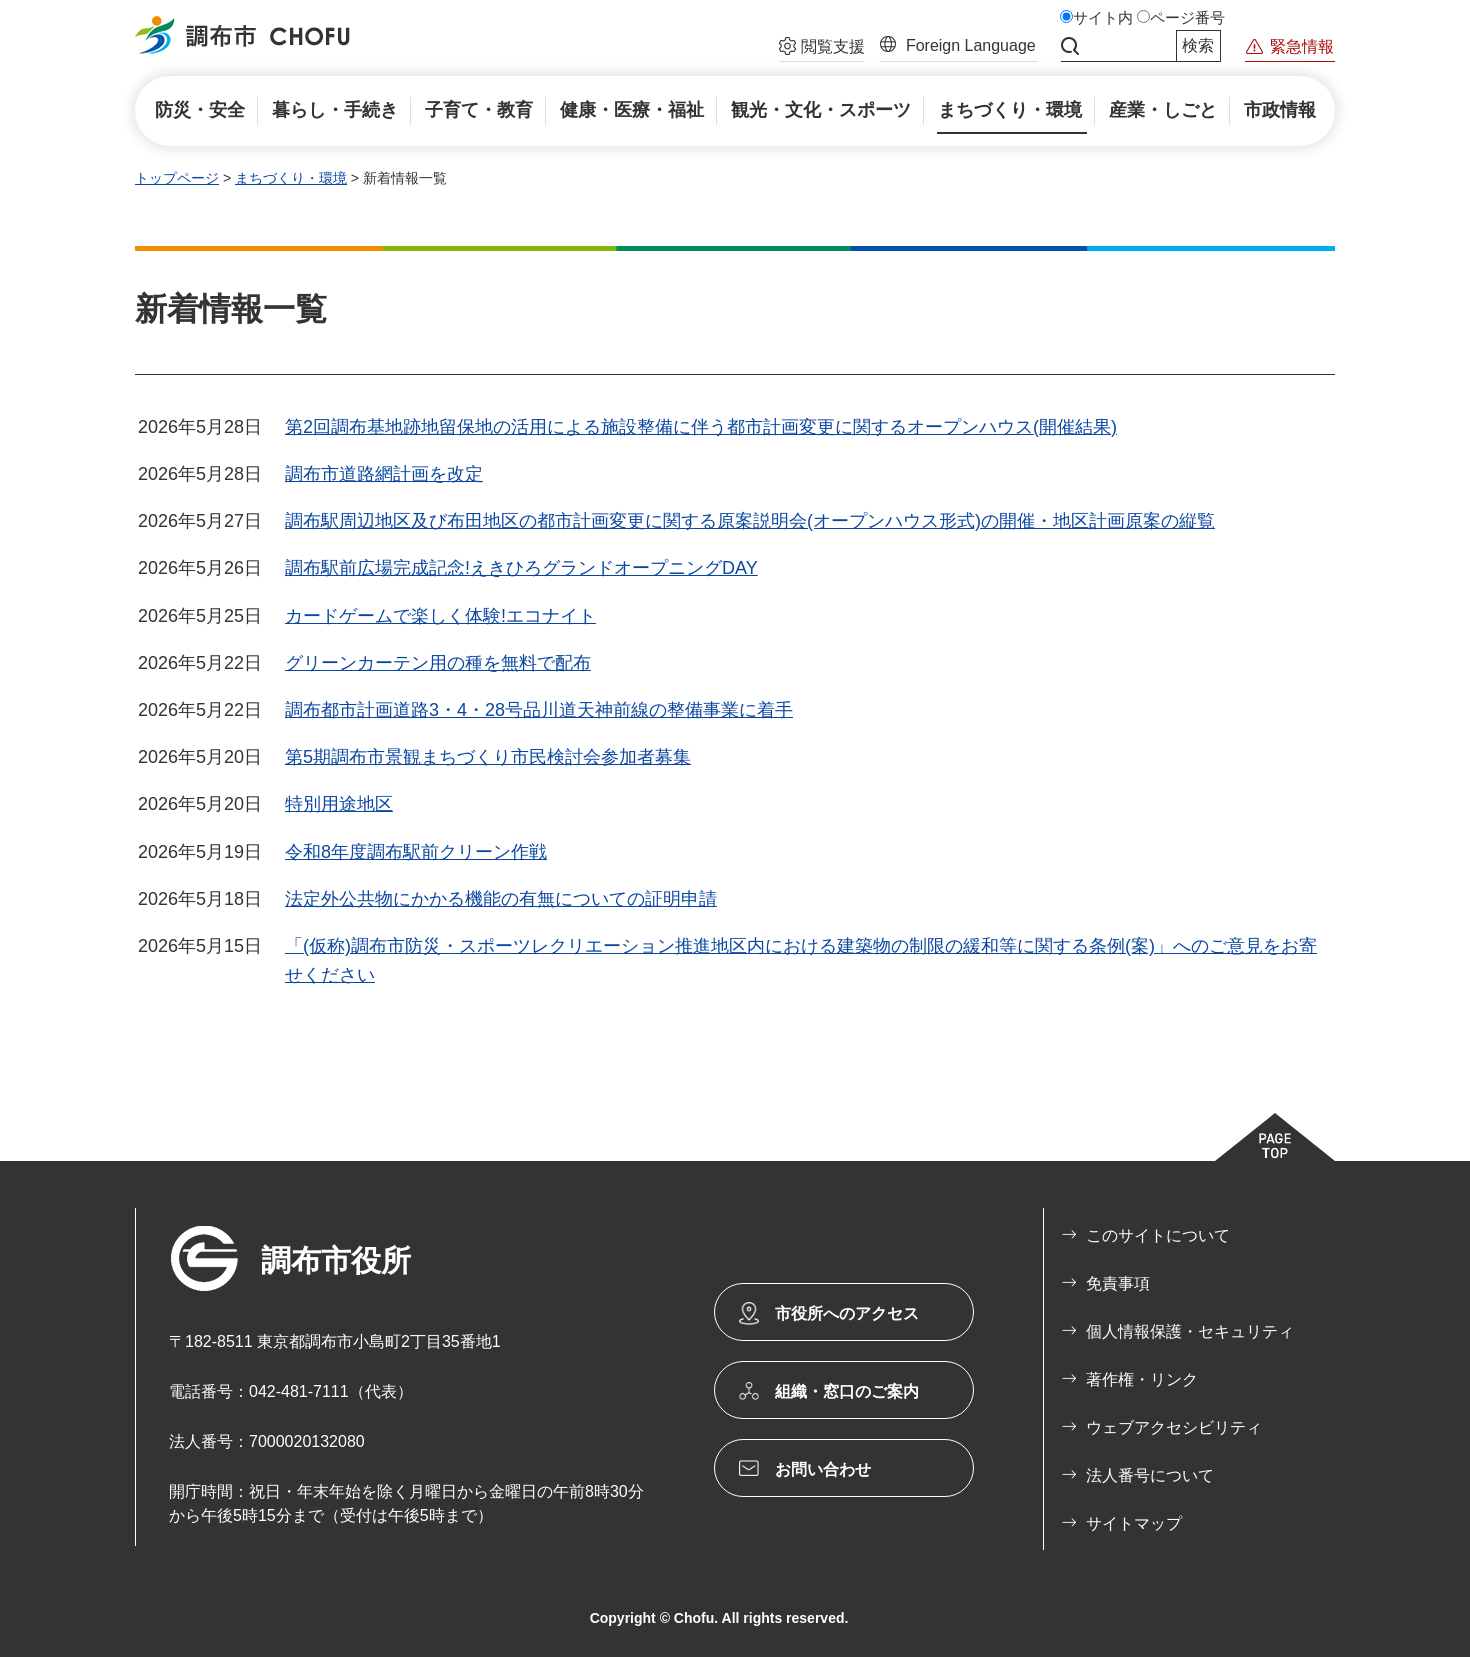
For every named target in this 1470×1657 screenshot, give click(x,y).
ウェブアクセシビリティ (1174, 1427)
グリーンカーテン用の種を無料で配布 (438, 663)
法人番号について (1150, 1475)
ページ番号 (1187, 18)
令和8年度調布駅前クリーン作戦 (416, 852)
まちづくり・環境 (291, 178)
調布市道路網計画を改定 (384, 474)
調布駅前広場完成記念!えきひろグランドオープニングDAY (521, 568)
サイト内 (1103, 18)
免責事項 (1118, 1283)
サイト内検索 (1070, 46)
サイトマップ (1134, 1523)
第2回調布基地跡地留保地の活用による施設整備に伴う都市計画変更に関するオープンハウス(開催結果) (701, 427)
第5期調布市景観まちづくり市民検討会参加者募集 (488, 757)
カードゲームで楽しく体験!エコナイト (440, 616)
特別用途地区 (339, 804)
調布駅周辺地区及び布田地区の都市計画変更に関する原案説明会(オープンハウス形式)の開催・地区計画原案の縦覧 (750, 521)
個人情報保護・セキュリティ (1190, 1331)
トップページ (177, 178)
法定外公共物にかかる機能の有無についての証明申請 (501, 899)
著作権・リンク (1142, 1379)
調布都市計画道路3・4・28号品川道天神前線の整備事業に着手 (539, 710)
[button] (822, 49)
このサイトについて (1158, 1235)
